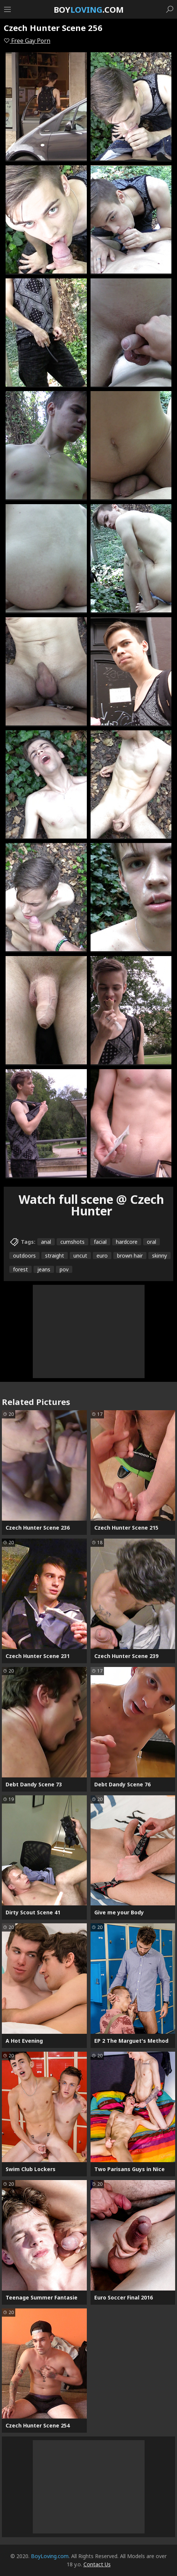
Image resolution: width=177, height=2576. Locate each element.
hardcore (127, 1241)
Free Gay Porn (27, 41)
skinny (159, 1255)
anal (46, 1241)
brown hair (130, 1255)
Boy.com (89, 9)
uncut (80, 1255)
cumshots (72, 1241)
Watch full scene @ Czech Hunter (91, 1205)
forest (20, 1269)
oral (151, 1241)
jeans (43, 1269)
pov (64, 1269)
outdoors (24, 1255)
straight (54, 1255)
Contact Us (97, 2564)
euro (102, 1255)
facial (100, 1241)
